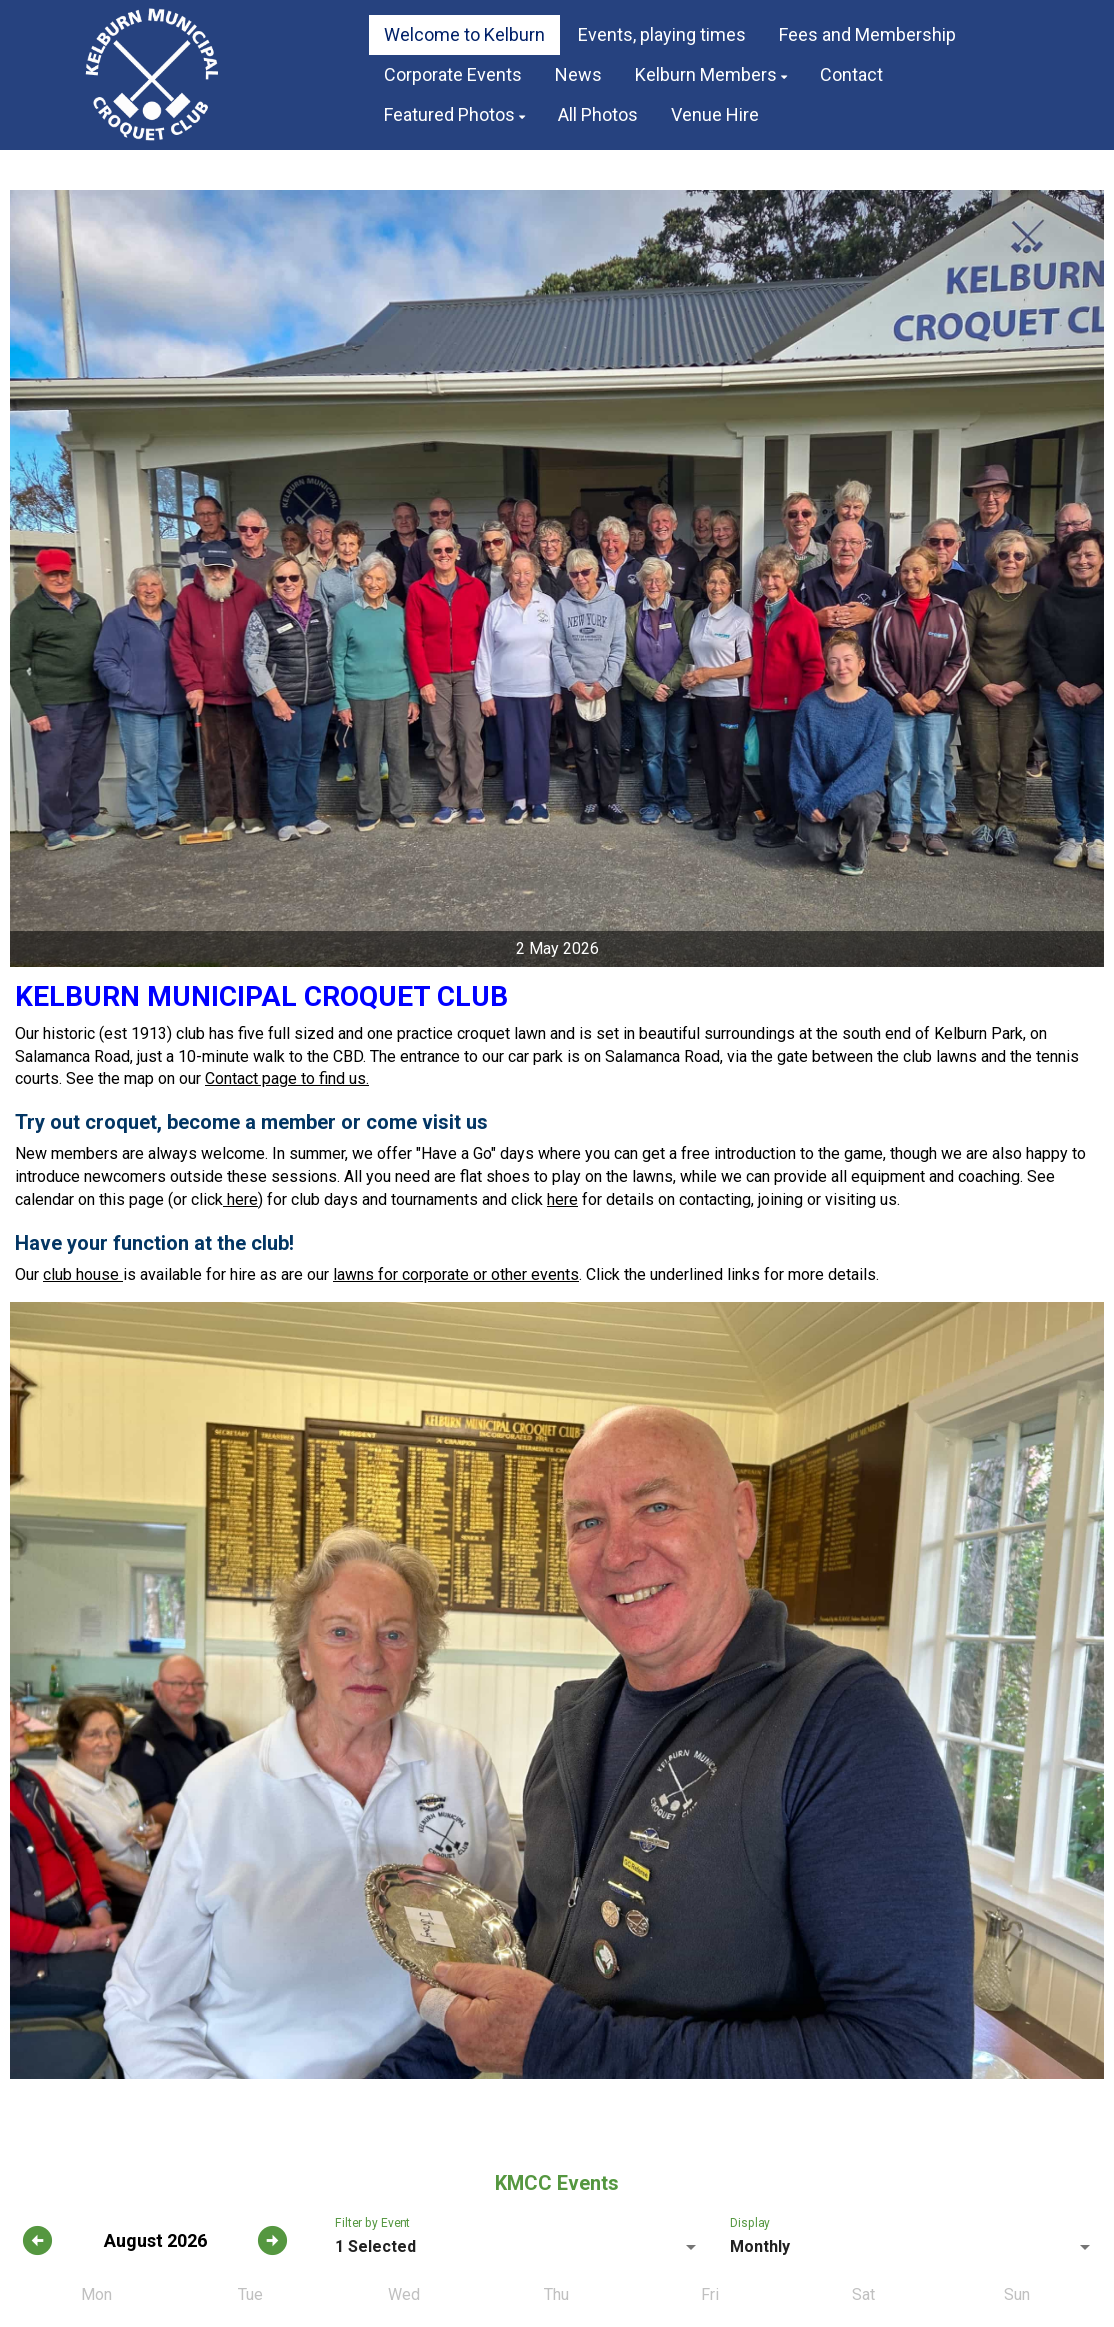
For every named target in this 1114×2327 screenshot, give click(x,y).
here (240, 1199)
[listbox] (517, 2247)
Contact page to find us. (287, 1078)
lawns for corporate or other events (456, 1274)
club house (83, 1274)
